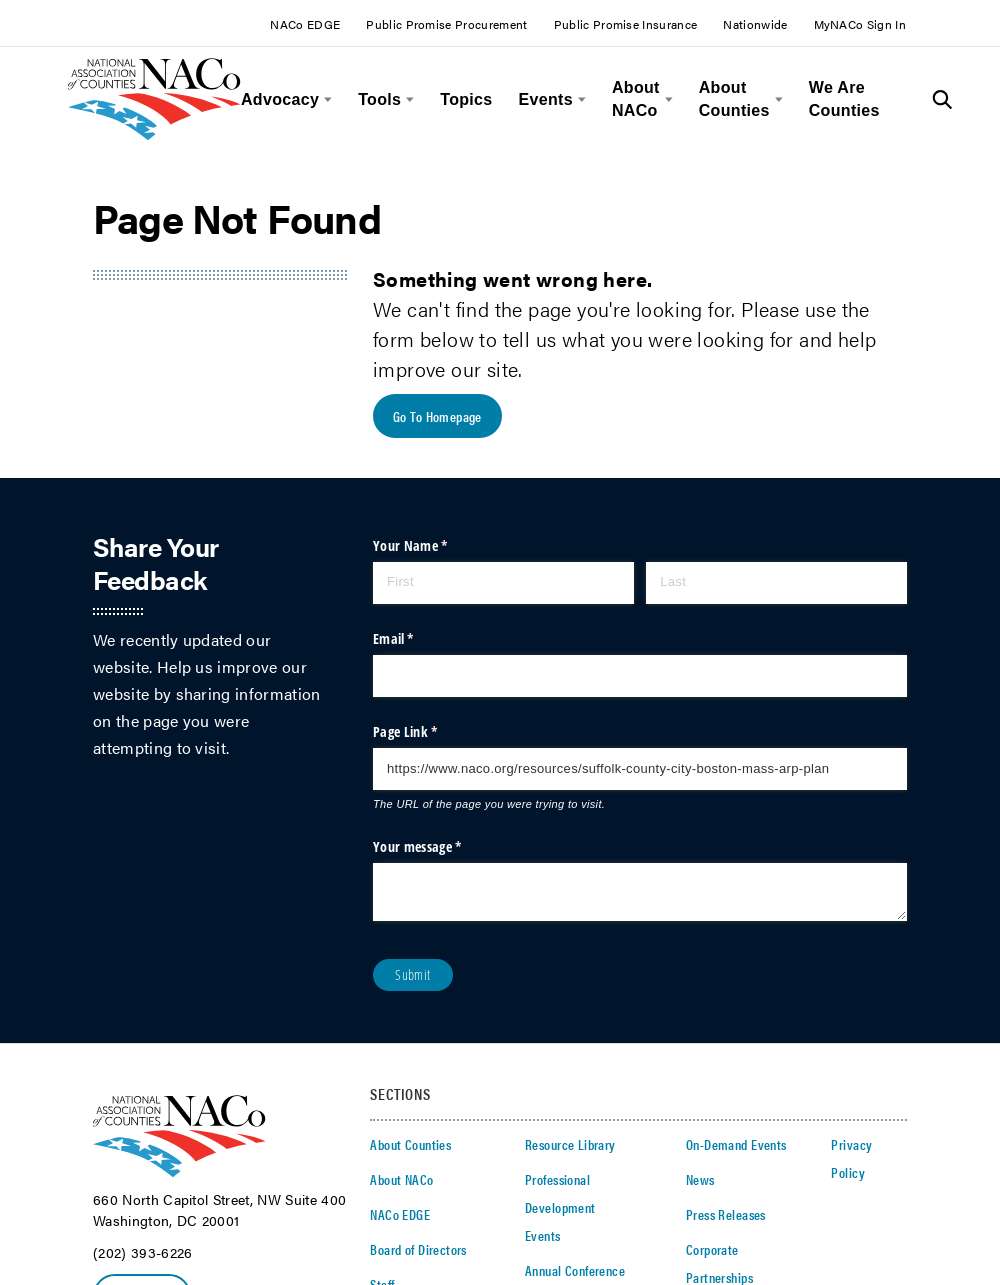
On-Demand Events (736, 1145)
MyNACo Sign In (860, 24)
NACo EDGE (305, 24)
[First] (503, 583)
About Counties (734, 98)
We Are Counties (844, 98)
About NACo (636, 98)
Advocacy (280, 99)
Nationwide (755, 24)
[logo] (154, 134)
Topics (466, 99)
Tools (379, 99)
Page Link (430, 733)
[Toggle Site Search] (942, 100)
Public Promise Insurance (626, 24)
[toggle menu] (325, 99)
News (700, 1180)
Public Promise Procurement (446, 24)
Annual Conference (575, 1271)
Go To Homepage (437, 417)
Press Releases (726, 1215)
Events (546, 99)
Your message (442, 847)
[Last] (776, 583)
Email (418, 639)
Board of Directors (418, 1250)
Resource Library (570, 1145)
